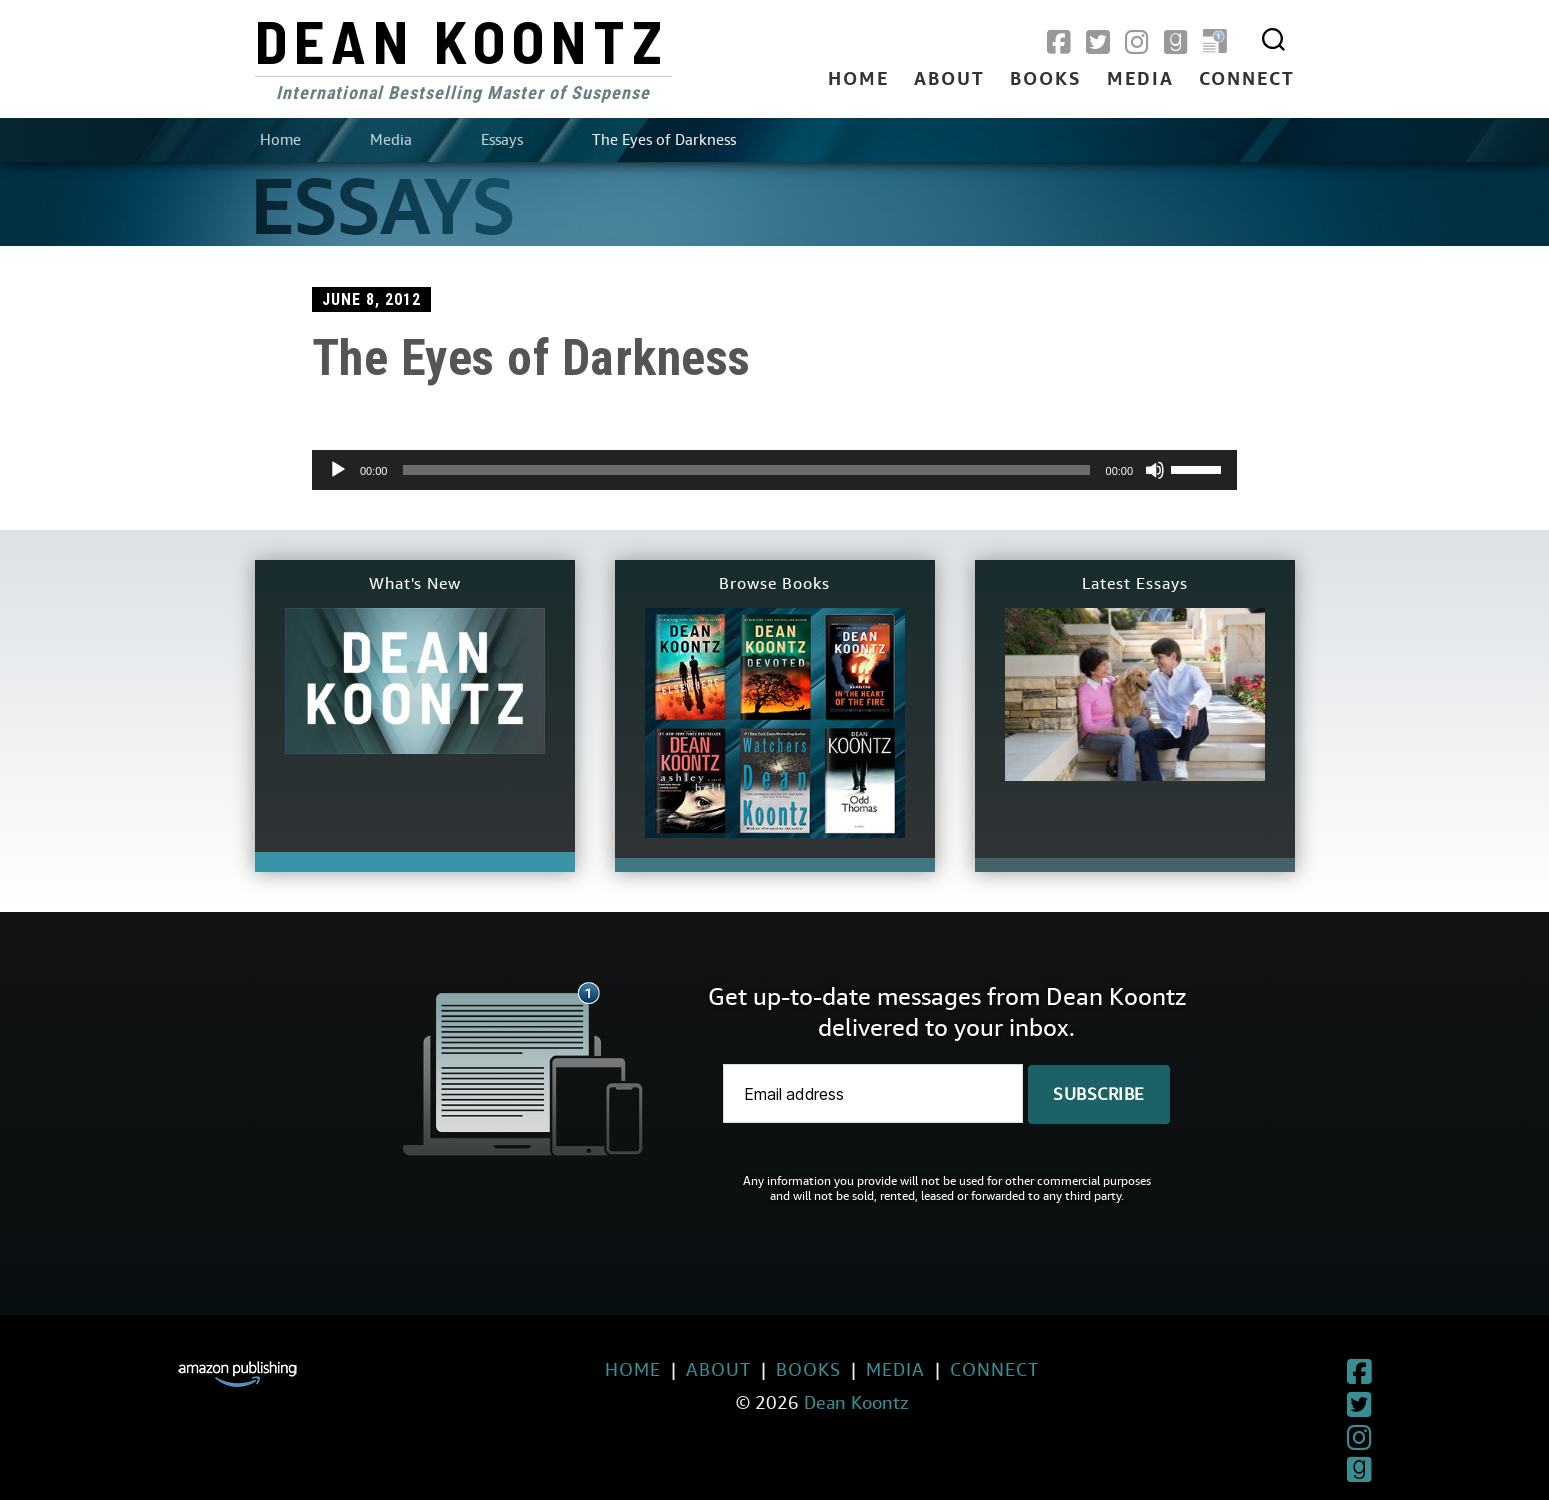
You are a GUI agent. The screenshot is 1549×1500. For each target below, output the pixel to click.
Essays (502, 140)
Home (858, 80)
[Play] (338, 470)
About (949, 80)
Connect (1247, 80)
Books (1046, 80)
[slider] (746, 470)
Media (1140, 80)
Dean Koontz (462, 40)
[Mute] (1155, 470)
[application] (774, 470)
